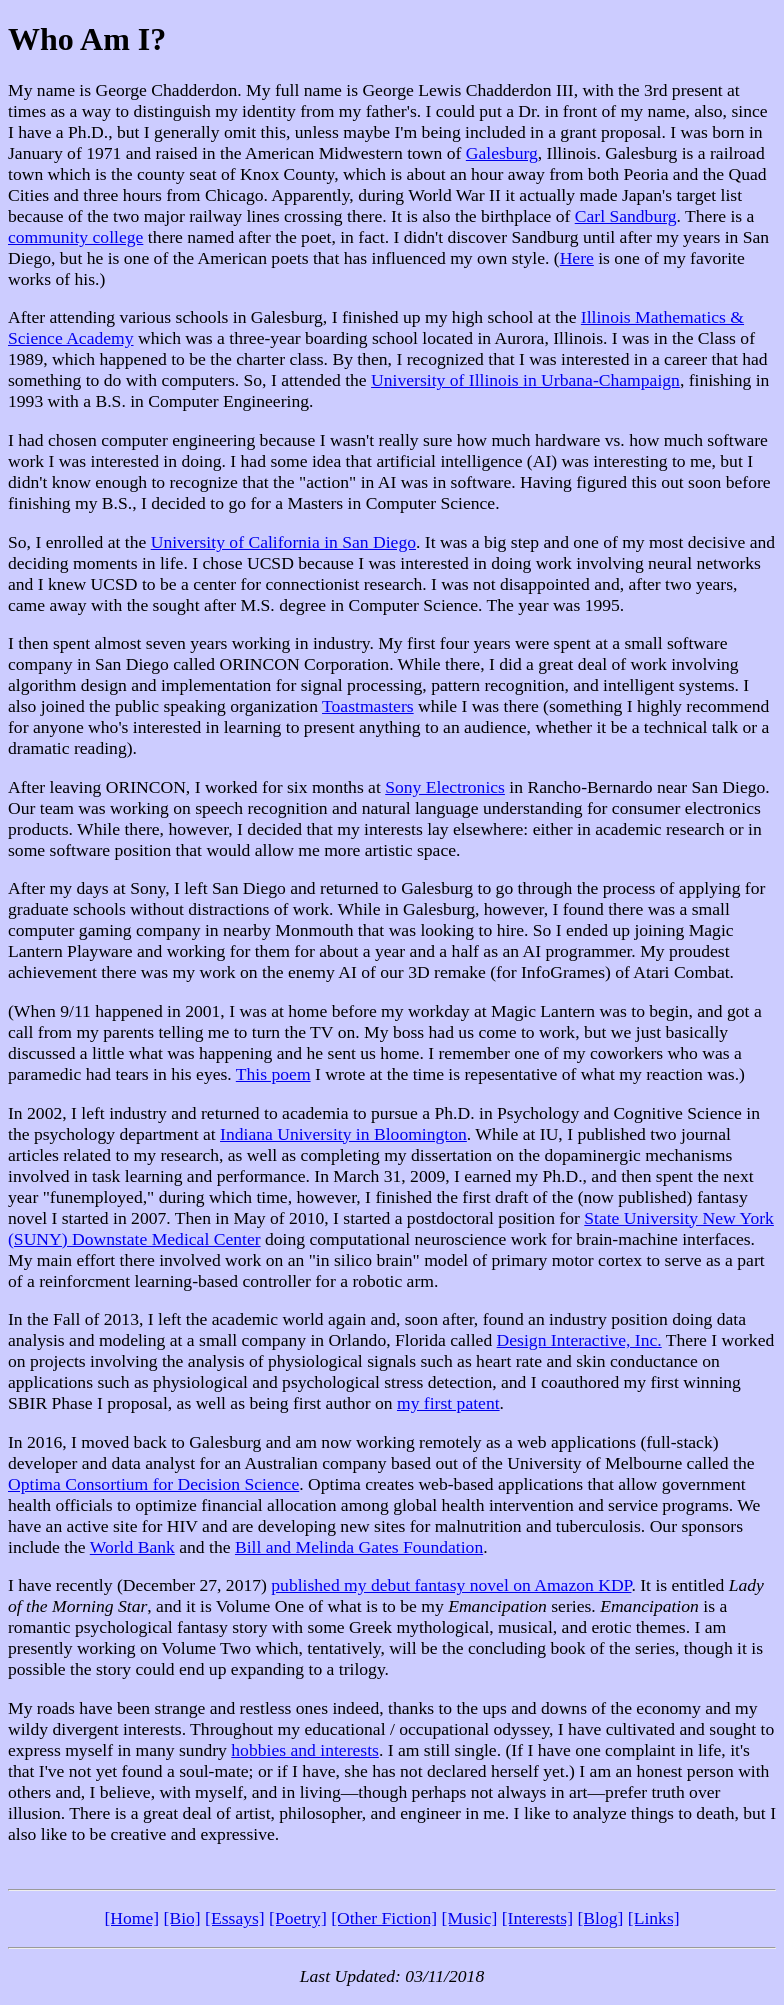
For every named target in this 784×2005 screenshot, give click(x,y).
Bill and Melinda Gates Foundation (359, 1547)
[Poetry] (298, 1918)
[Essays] (235, 1918)
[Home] (131, 1918)
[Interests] (537, 1918)
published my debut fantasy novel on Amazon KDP (451, 1585)
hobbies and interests (305, 1750)
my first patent (448, 1403)
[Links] (654, 1918)
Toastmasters (368, 706)
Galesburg (502, 153)
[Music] (470, 1918)
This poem (273, 1074)
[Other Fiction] (384, 1918)
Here (577, 258)
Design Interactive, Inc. (579, 1340)
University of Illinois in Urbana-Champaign (525, 380)
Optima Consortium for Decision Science (153, 1484)
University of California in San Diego (283, 542)
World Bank (132, 1547)
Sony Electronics (445, 787)
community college (75, 237)
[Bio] (182, 1918)
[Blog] (600, 1918)
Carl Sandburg (626, 216)
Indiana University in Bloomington (343, 1134)
